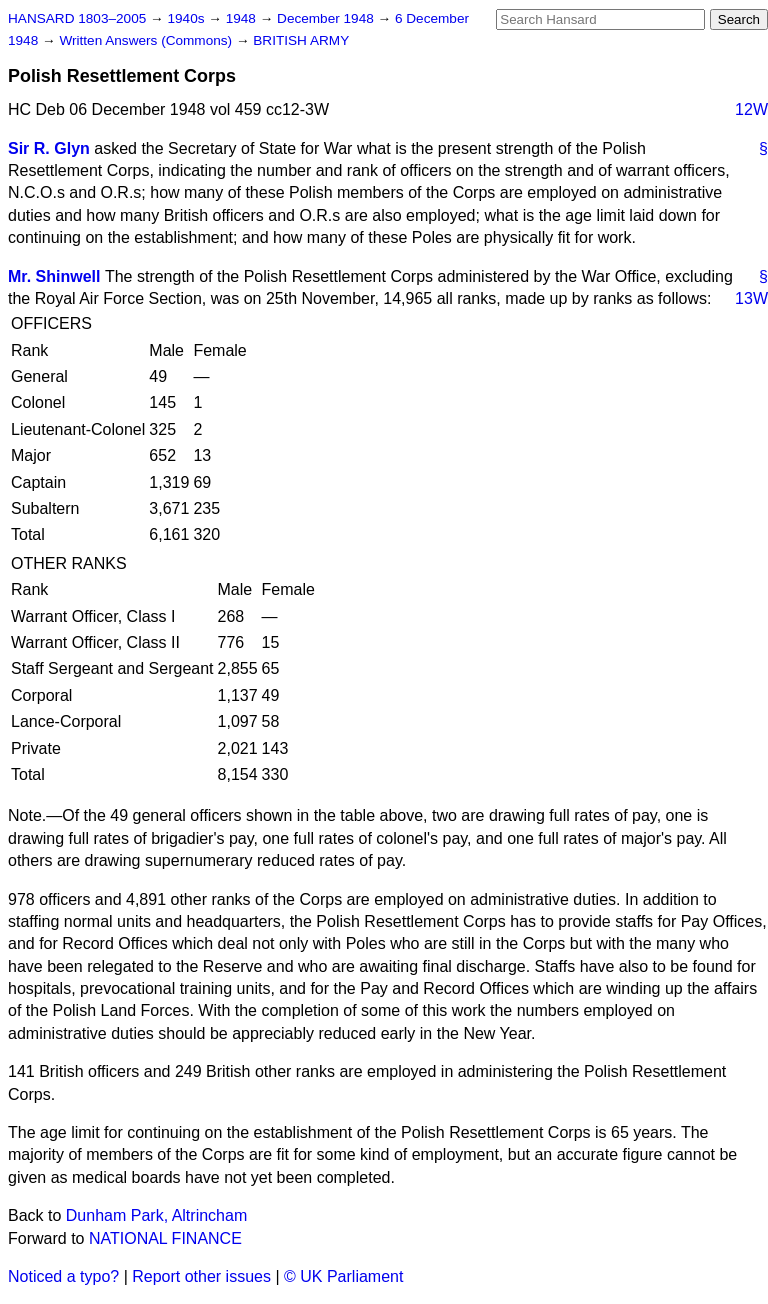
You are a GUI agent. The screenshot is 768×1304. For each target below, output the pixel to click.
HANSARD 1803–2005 (77, 18)
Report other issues (201, 1276)
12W (751, 109)
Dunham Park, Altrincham (156, 1215)
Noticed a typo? (63, 1276)
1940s (187, 18)
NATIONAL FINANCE (165, 1238)
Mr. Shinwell (54, 276)
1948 (243, 18)
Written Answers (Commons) (147, 40)
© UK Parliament (343, 1276)
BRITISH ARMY (301, 40)
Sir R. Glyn (49, 148)
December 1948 (327, 18)
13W (751, 298)
